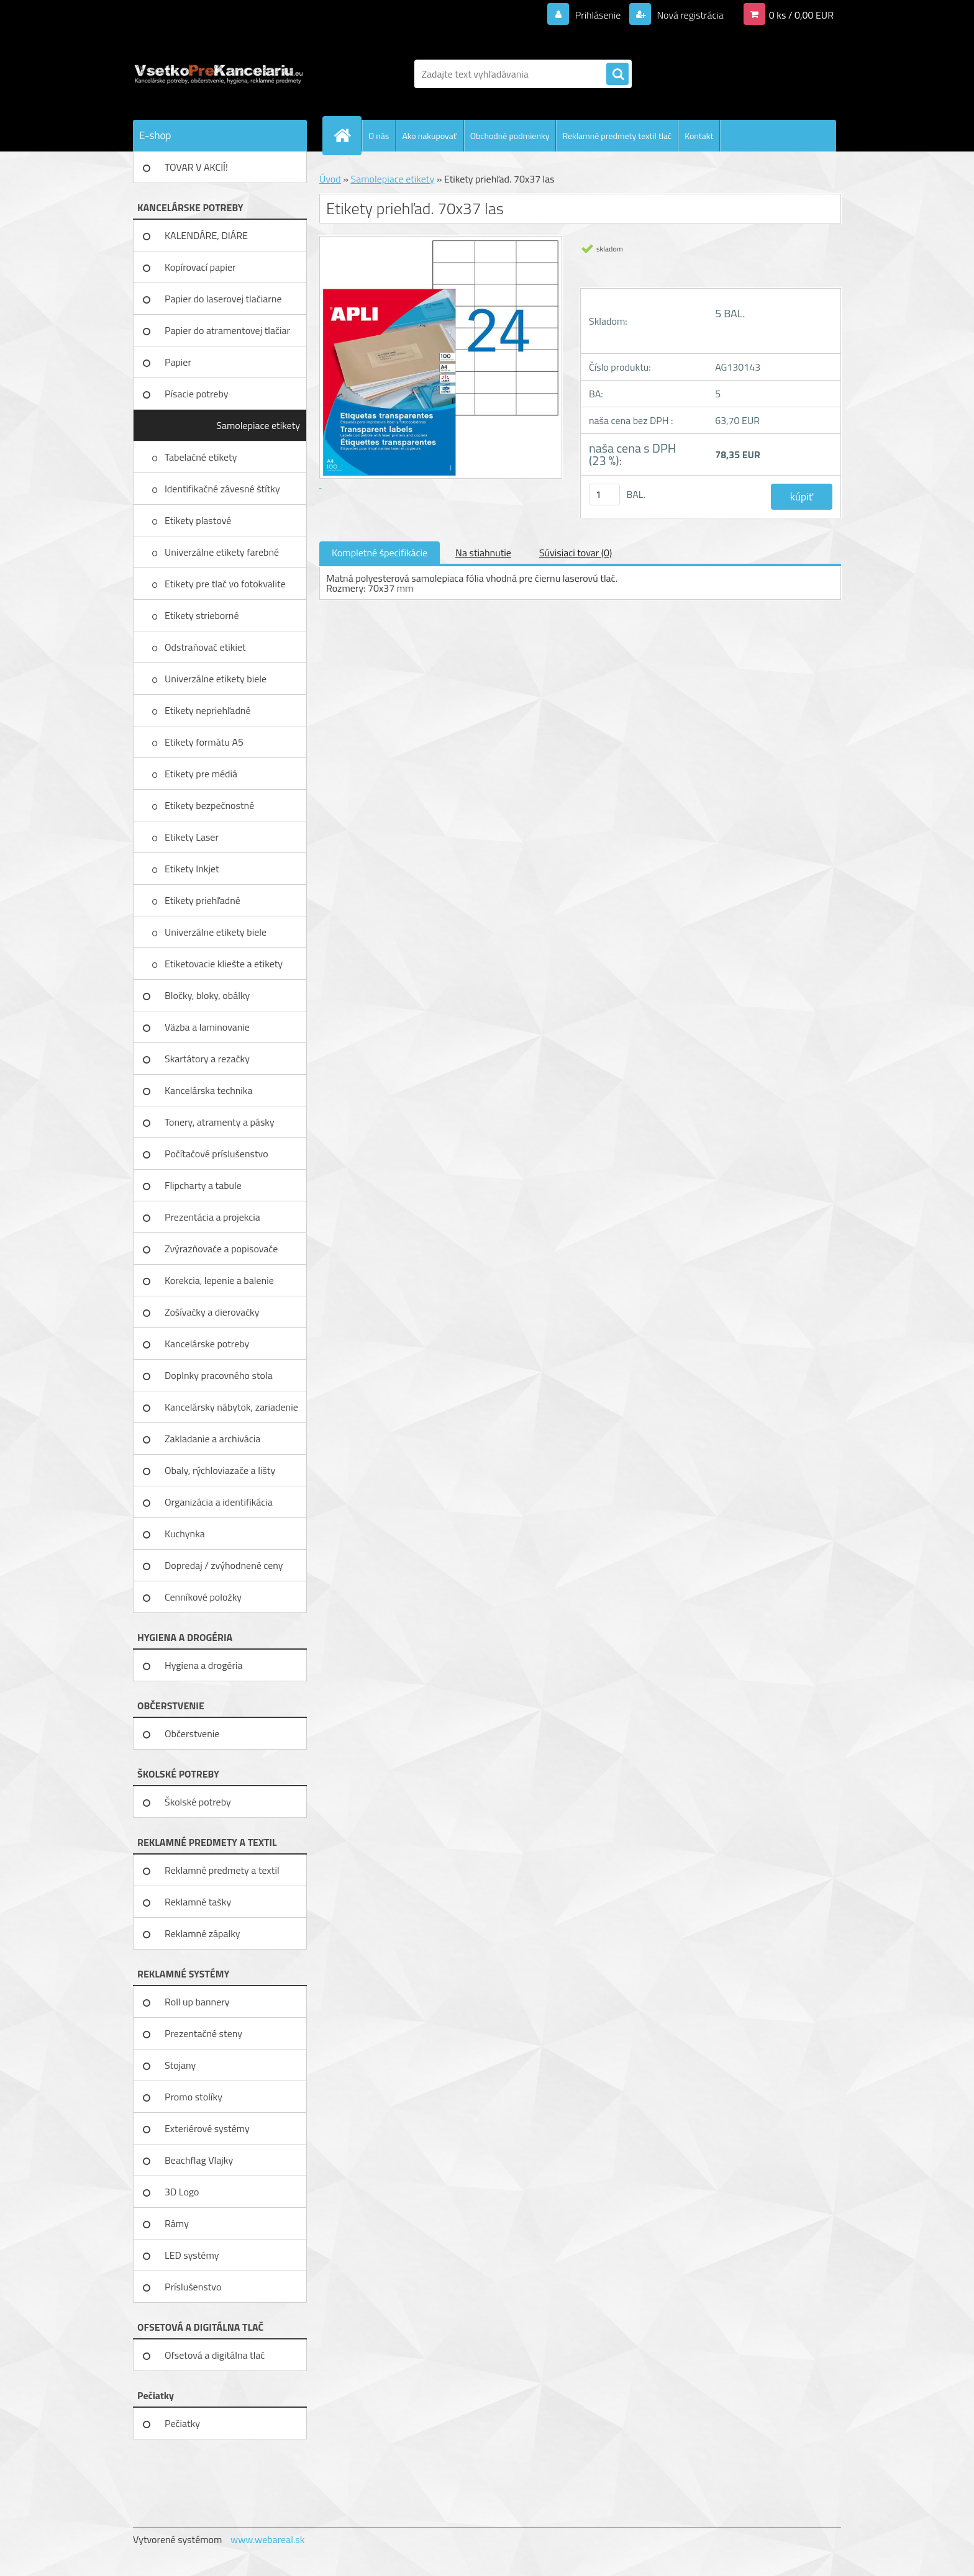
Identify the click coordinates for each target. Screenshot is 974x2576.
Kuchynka (185, 1533)
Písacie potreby (196, 393)
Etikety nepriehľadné (209, 710)
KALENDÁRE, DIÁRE (206, 235)
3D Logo (182, 2191)
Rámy (177, 2223)
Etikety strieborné (203, 615)
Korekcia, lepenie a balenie (219, 1280)
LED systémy (192, 2255)
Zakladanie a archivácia (212, 1438)
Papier (178, 362)
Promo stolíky (193, 2096)
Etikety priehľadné (203, 900)
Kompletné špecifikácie (379, 552)
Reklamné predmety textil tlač (616, 135)
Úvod (330, 178)
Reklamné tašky (198, 1901)
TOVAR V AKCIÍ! (196, 167)
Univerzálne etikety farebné (223, 552)
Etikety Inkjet (193, 868)
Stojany (180, 2065)
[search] (617, 74)
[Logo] (218, 74)
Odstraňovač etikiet (206, 646)
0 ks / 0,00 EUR (801, 14)
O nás (378, 135)
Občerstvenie (192, 1733)
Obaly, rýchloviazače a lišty (220, 1470)
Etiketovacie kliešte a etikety (225, 963)
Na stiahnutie (483, 552)
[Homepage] (347, 135)
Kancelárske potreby (207, 1343)
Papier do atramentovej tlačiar (227, 330)
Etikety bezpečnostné (211, 805)
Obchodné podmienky (510, 135)
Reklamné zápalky (202, 1933)
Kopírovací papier (200, 267)
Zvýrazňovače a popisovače (221, 1248)
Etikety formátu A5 (204, 741)
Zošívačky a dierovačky (212, 1311)
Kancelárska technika (209, 1090)
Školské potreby (198, 1801)
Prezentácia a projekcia (212, 1216)
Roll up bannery (197, 2001)
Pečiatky (182, 2423)
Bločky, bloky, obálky (207, 995)
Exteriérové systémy (207, 2128)
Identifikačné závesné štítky (223, 488)
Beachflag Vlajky (199, 2160)
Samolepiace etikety (258, 425)
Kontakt (699, 135)
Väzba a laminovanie (207, 1026)
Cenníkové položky (203, 1596)
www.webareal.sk (267, 2539)
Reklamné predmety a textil (222, 1870)
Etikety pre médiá (202, 773)
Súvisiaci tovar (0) (575, 552)
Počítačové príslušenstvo (216, 1153)
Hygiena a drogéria (204, 1665)
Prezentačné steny (203, 2033)
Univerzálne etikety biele (215, 678)
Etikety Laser (193, 836)
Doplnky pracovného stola (219, 1375)
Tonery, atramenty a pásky (220, 1121)
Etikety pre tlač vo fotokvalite (226, 583)
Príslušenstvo (193, 2286)
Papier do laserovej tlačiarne (223, 298)
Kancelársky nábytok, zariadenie (231, 1406)
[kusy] (604, 494)
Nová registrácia (689, 14)
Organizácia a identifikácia (219, 1501)
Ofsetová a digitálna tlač (215, 2355)
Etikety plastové (199, 520)
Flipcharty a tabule (203, 1185)
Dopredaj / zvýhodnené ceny (224, 1565)
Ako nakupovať (429, 135)
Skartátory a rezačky (207, 1058)
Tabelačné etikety (202, 457)
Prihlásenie (598, 14)
